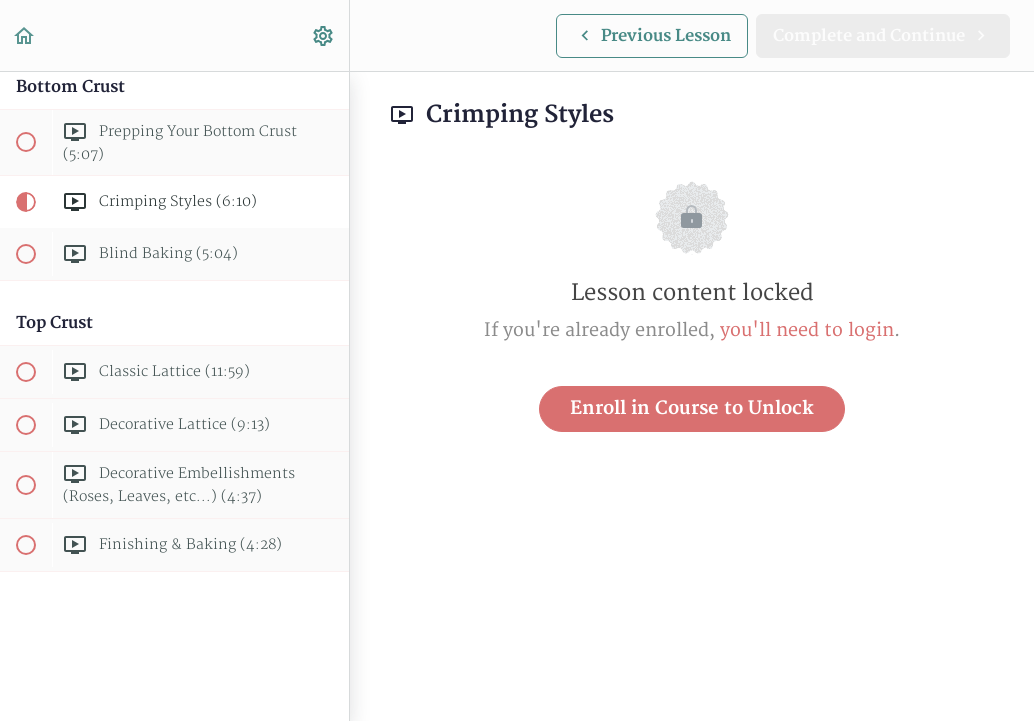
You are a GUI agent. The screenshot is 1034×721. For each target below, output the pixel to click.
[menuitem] (324, 35)
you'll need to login (807, 330)
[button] (25, 35)
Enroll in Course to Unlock (692, 408)
